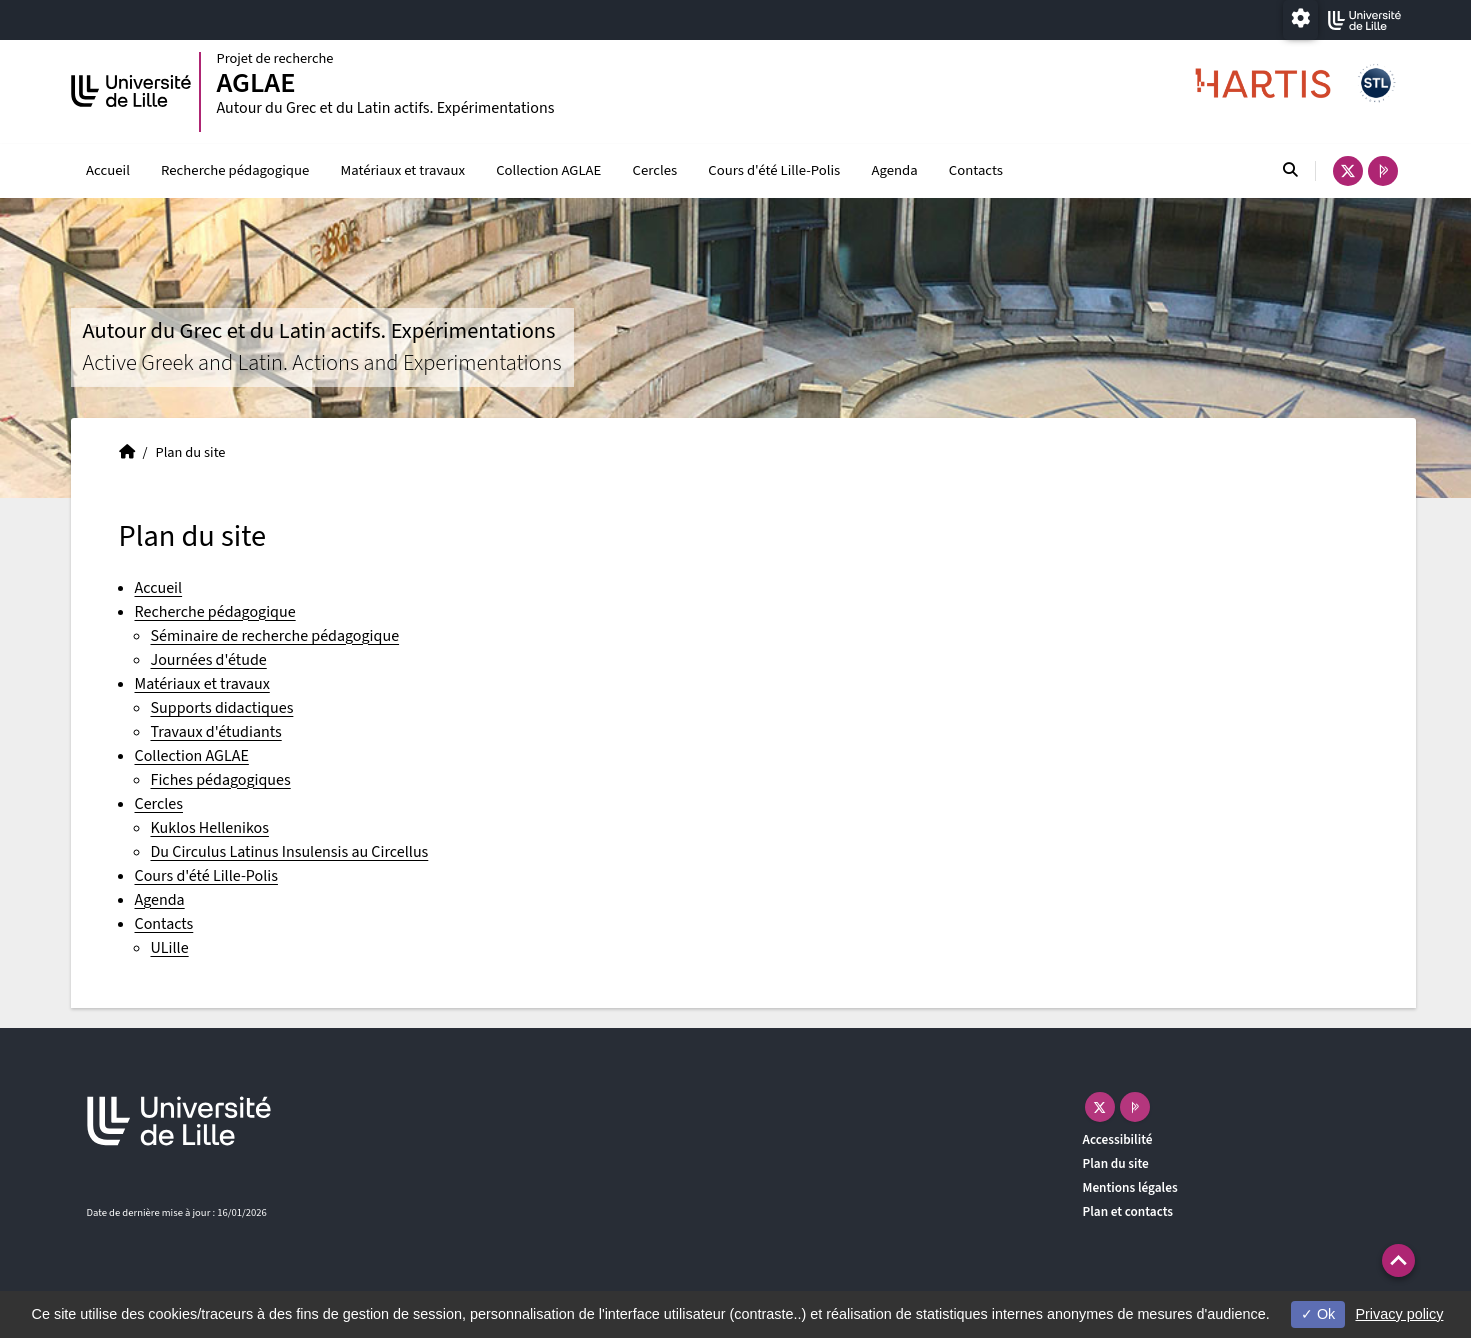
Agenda (894, 170)
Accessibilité (1118, 1139)
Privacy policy (1399, 1314)
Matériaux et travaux (403, 170)
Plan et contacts (1128, 1211)
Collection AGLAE (548, 170)
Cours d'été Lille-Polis (774, 170)
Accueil (108, 170)
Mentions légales (1130, 1187)
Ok (1318, 1314)
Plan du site (1116, 1163)
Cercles (655, 170)
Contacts (976, 170)
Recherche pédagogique (235, 170)
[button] (1398, 1260)
